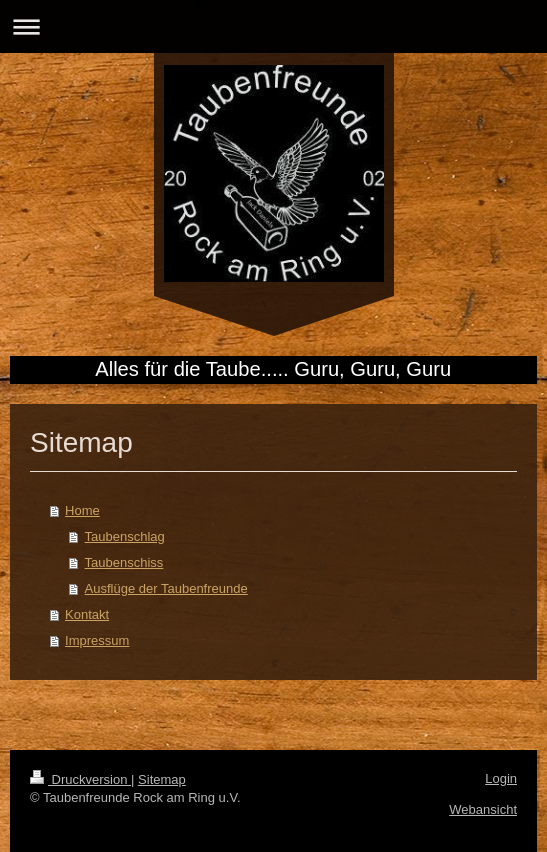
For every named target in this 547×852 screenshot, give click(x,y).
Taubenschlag (125, 536)
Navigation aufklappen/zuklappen (273, 26)
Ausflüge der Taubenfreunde (166, 588)
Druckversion (80, 779)
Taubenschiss (124, 562)
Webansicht (483, 809)
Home (82, 510)
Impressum (97, 640)
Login (501, 778)
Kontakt (87, 614)
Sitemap (162, 779)
